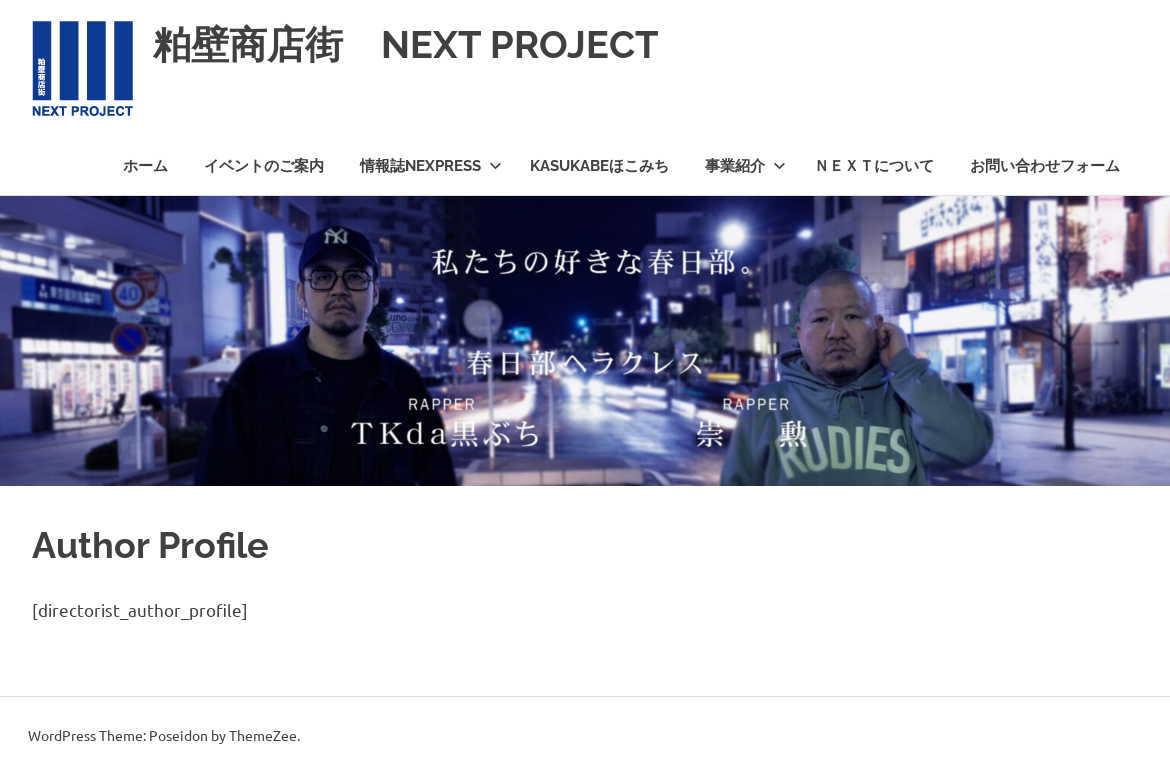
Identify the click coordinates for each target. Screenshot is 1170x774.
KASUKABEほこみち (599, 166)
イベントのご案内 (264, 166)
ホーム (145, 166)
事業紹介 (745, 166)
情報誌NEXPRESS (431, 166)
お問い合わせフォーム (1045, 166)
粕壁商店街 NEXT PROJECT (406, 44)
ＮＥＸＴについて (874, 166)
